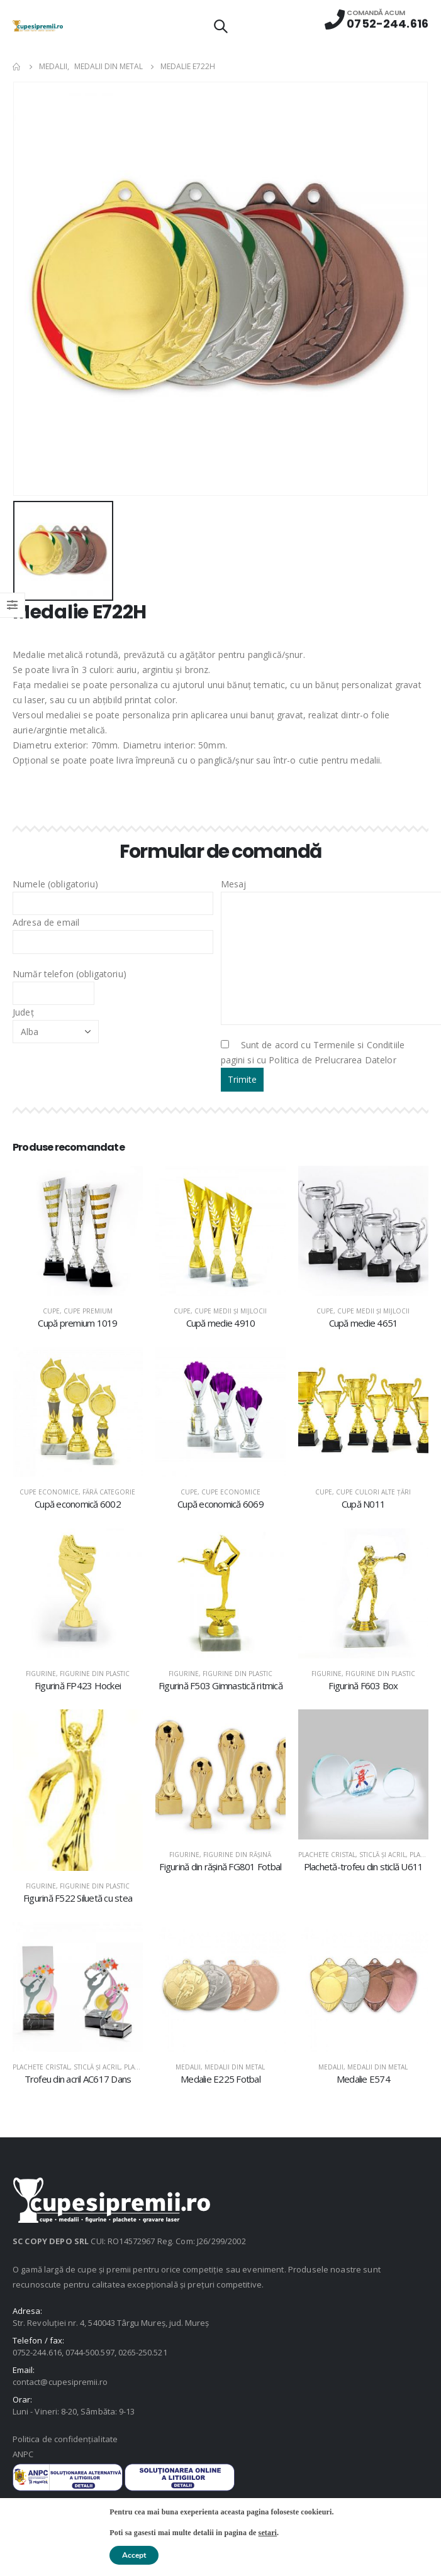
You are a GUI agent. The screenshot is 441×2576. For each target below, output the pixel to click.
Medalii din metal (234, 2067)
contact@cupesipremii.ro (60, 2381)
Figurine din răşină (237, 1854)
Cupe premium (88, 1311)
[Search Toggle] (220, 25)
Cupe (51, 1311)
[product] (78, 1231)
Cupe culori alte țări (373, 1492)
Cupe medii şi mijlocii (230, 1311)
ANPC (23, 2454)
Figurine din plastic (95, 1673)
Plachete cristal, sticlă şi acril (352, 1854)
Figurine (41, 1673)
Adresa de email (113, 931)
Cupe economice (49, 1492)
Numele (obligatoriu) (113, 893)
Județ (56, 1021)
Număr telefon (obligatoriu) (69, 983)
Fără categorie (108, 1492)
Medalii (188, 2067)
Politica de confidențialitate (65, 2439)
